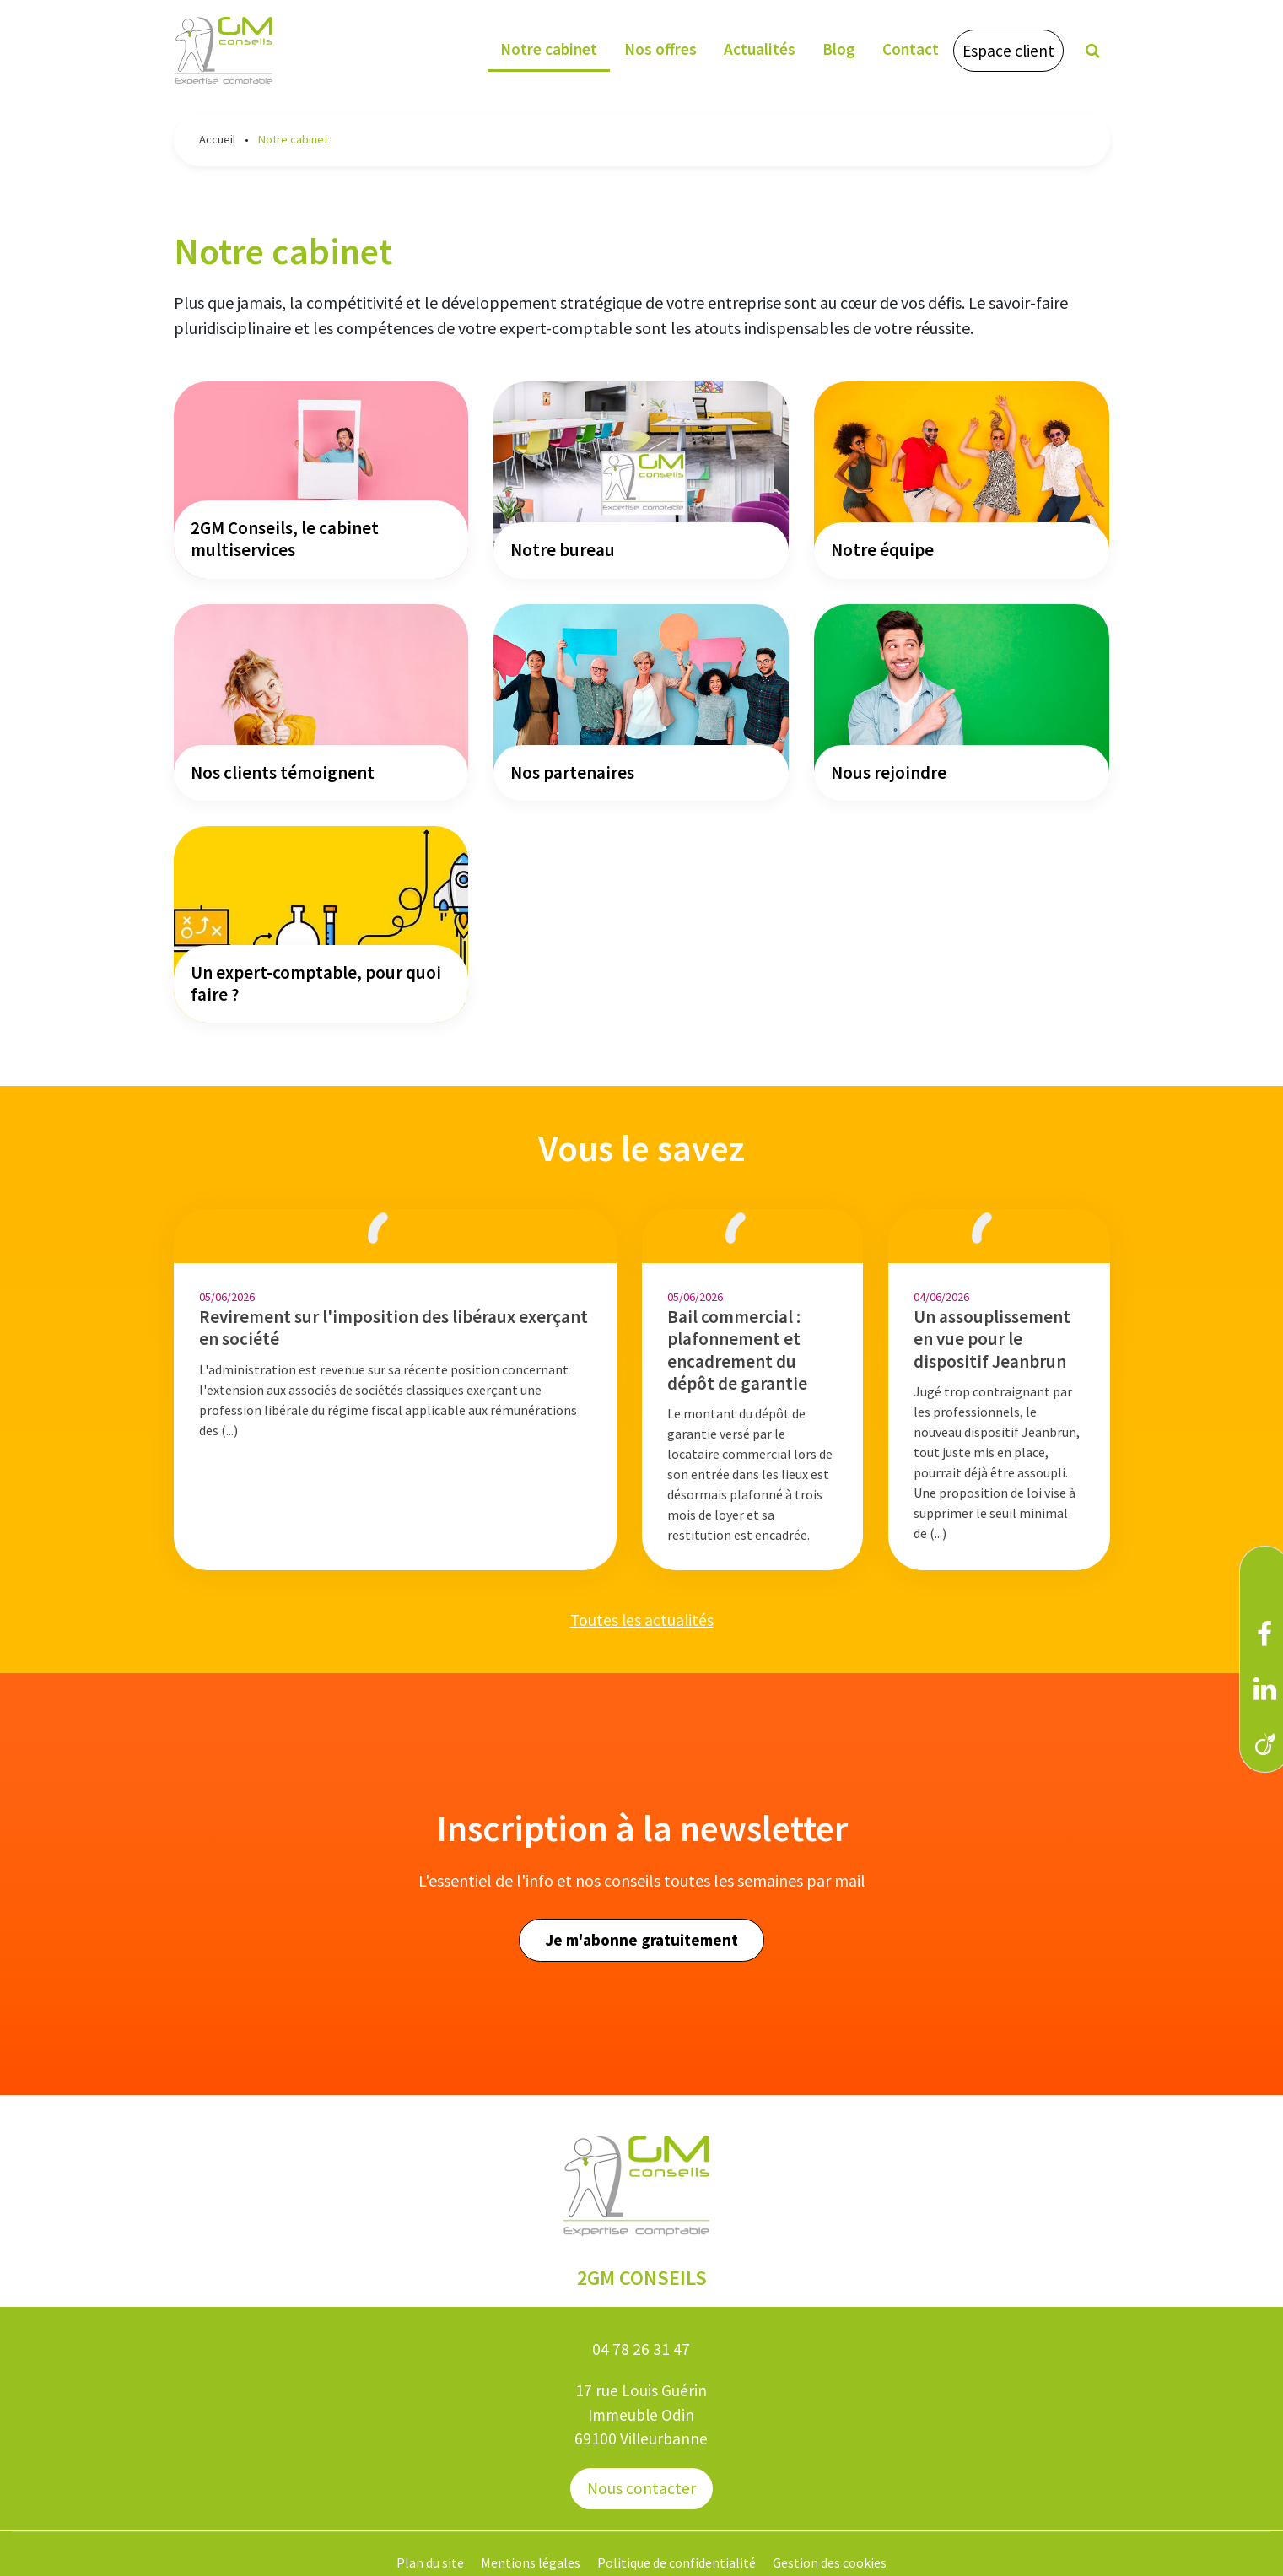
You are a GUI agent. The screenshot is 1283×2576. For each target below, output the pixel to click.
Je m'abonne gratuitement (641, 1940)
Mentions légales (530, 2562)
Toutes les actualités (642, 1620)
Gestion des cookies (830, 2562)
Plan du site (430, 2562)
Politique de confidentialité (676, 2562)
